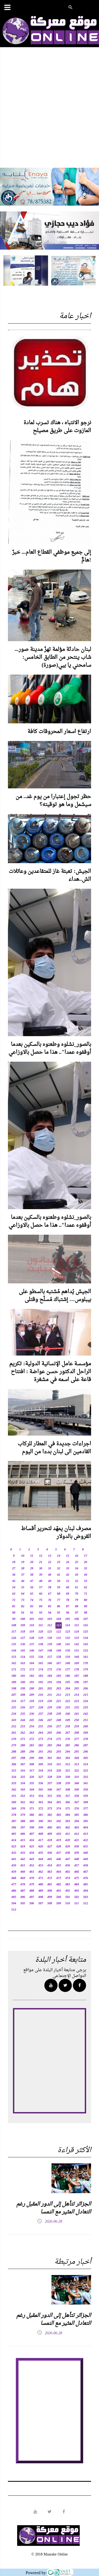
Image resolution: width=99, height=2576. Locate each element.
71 (85, 1594)
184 (49, 1676)
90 (13, 1613)
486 (13, 1891)
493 (76, 1891)
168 (67, 1663)
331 (76, 1777)
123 (67, 1632)
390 (40, 1821)
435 (40, 1853)
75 (40, 1600)
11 (31, 1556)
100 (22, 1619)
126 (13, 1638)
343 (22, 1790)
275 (58, 1739)
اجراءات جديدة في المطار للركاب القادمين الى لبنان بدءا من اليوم (54, 1448)
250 (76, 1720)
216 (13, 1701)
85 (49, 1606)
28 (22, 1568)
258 (67, 1726)
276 (67, 1739)
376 (76, 1809)
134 (85, 1638)
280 (22, 1745)
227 (31, 1707)
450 (13, 1865)
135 (13, 1644)
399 (40, 1828)
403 (76, 1828)
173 (31, 1670)
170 (85, 1663)
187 (76, 1676)
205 (76, 1689)
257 (58, 1726)
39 (40, 1575)
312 (67, 1764)
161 (85, 1657)
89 (85, 1606)
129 (40, 1638)
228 (40, 1707)
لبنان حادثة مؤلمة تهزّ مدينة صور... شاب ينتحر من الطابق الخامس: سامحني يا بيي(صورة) (53, 657)
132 (67, 1638)
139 (49, 1644)
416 (31, 1840)
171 (13, 1670)
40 (49, 1575)
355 (49, 1796)
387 (13, 1821)
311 (58, 1764)
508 (49, 1903)
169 (76, 1663)
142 (76, 1644)
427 (49, 1847)
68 (58, 1594)
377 (85, 1809)
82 (22, 1606)
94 (49, 1613)
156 (40, 1657)
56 (31, 1587)
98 (85, 1613)
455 (58, 1865)
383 (58, 1815)
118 (22, 1632)
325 (22, 1777)
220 (49, 1701)
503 (85, 1897)
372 (40, 1809)
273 (40, 1739)
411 (67, 1834)
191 (31, 1682)
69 (67, 1594)
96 (67, 1613)
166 (49, 1663)
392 (58, 1821)
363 (40, 1802)
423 (13, 1847)
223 (76, 1701)
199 (22, 1689)
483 (67, 1884)
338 (58, 1783)
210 (40, 1695)
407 (31, 1834)
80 (85, 1600)
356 (58, 1796)
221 (58, 1701)
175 (49, 1670)
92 (31, 1613)
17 (85, 1556)
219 (40, 1701)
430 (76, 1847)
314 (85, 1764)
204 (67, 1689)
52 (76, 1581)
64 (22, 1594)
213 (67, 1695)
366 (67, 1802)
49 (49, 1581)
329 (58, 1777)
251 (85, 1720)
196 (76, 1682)
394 (76, 1821)
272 (31, 1739)
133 (76, 1638)
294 (67, 1752)
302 (58, 1758)
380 (31, 1815)
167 (58, 1663)
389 (31, 1821)
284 (58, 1745)
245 (31, 1720)
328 (49, 1777)
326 (31, 1777)
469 (22, 1878)
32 (58, 1568)
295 (76, 1752)
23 (58, 1562)
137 (31, 1644)
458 (85, 1865)
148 (49, 1651)
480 (40, 1884)
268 (76, 1733)
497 (31, 1897)
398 (31, 1828)
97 (76, 1613)
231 (67, 1707)
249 (67, 1720)
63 (13, 1594)
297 (13, 1758)
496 (22, 1897)
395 (85, 1821)
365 (58, 1802)
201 (40, 1689)
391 (49, 1821)
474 (67, 1878)
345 (40, 1790)
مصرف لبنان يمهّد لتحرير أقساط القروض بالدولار (56, 1533)
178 (76, 1670)
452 (31, 1865)
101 (31, 1619)
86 (58, 1606)
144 (13, 1651)
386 (85, 1815)
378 (13, 1815)
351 (13, 1796)
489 (40, 1891)
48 (40, 1581)
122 (58, 1632)
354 (40, 1796)
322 (76, 1771)
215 (85, 1695)
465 (67, 1872)
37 (22, 1575)
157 (49, 1657)
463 (49, 1872)
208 (22, 1695)
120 (40, 1632)
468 (13, 1878)
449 (85, 1859)
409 (49, 1834)
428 (58, 1847)
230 (58, 1707)
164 (31, 1663)
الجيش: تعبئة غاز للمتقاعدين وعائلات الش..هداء (50, 875)
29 (31, 1568)
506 (31, 1903)
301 (49, 1758)
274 (49, 1739)
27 (13, 1568)
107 (85, 1619)
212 (58, 1695)
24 (67, 1562)
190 (22, 1682)
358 (76, 1796)
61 (76, 1587)
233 (85, 1707)
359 (85, 1796)
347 (58, 1790)
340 (76, 1783)
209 (31, 1695)
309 (40, 1764)
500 (58, 1897)
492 (67, 1891)
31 (49, 1568)
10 (22, 1556)
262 (22, 1733)
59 (58, 1587)
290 (31, 1752)
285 (67, 1745)
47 (31, 1581)
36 (13, 1575)
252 (13, 1726)
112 (49, 1625)
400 (49, 1828)
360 (13, 1802)
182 (31, 1676)
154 (22, 1657)
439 (76, 1853)
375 (67, 1809)
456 (67, 1865)
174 (40, 1670)
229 (49, 1707)
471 (40, 1878)
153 (13, 1657)
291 (40, 1752)
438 (67, 1853)
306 (13, 1764)
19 (22, 1562)
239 (58, 1714)
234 (13, 1714)
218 (31, 1701)
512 (85, 1903)
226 (22, 1707)
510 (67, 1903)
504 (13, 1903)
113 (58, 1625)
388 (22, 1821)
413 (85, 1834)
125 (85, 1632)
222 (67, 1701)
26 (85, 1562)
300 (40, 1758)
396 (13, 1828)
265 (49, 1733)
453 (40, 1865)
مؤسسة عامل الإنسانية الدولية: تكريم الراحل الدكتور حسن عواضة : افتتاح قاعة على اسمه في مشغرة (50, 1372)
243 (13, 1720)
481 (49, 1884)
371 (31, 1809)
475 (76, 1878)
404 (85, 1828)
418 (49, 1840)
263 (31, 1733)
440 (85, 1853)
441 (13, 1859)
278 (85, 1739)
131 (58, 1638)
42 (67, 1575)
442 (22, 1859)
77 (58, 1600)
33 (67, 1568)
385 (76, 1815)
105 (67, 1619)
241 (76, 1714)
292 (49, 1752)
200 (31, 1689)
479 (31, 1884)
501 (67, 1897)
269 (85, 1733)
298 (22, 1758)
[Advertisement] (49, 112)
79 (76, 1600)
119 (31, 1632)
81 (13, 1606)
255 (40, 1726)
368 (85, 1802)
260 (85, 1726)
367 (76, 1802)
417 (40, 1840)
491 (58, 1891)
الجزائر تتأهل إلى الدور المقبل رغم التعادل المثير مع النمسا (53, 2208)
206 (85, 1689)
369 (13, 1809)
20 (31, 1562)
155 (31, 1657)
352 (22, 1796)
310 (49, 1764)
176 (58, 1670)
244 (22, 1720)
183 (40, 1676)
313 (76, 1764)
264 (40, 1733)
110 (31, 1625)
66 (40, 1594)
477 (13, 1884)
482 (58, 1884)
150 (67, 1651)
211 (49, 1695)
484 (76, 1884)
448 (76, 1859)
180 (13, 1676)
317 (31, 1771)
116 (85, 1625)
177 (67, 1670)
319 (49, 1771)
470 (31, 1878)
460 (22, 1872)
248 (58, 1720)
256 (49, 1726)
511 (76, 1903)
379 (22, 1815)
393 (67, 1821)
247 (49, 1720)
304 (76, 1758)
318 (40, 1771)
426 (40, 1847)
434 (31, 1853)
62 (85, 1587)
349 (76, 1790)
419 (58, 1840)
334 (22, 1783)
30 (40, 1568)
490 (49, 1891)
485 (85, 1884)
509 (58, 1903)
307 (22, 1764)
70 (76, 1594)
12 (40, 1556)
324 (13, 1777)
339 (67, 1783)
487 (22, 1891)
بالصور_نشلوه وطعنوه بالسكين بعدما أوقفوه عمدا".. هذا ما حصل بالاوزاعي (49, 1048)
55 (22, 1587)
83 (31, 1606)
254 (31, 1726)
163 (22, 1663)
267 (67, 1733)
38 (31, 1575)
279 (13, 1745)
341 (85, 1783)
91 (22, 1613)
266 (58, 1733)
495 (13, 1897)
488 (31, 1891)
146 (31, 1651)
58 (49, 1587)
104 (58, 1619)
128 (31, 1638)
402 (67, 1828)
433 (22, 1853)
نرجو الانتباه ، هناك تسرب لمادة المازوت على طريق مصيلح (57, 427)
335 (31, 1783)
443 (31, 1859)
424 (22, 1847)
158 (58, 1657)
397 (22, 1828)
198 (13, 1689)
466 (76, 1872)
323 (85, 1771)
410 (58, 1834)
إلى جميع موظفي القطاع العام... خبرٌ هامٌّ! (51, 556)
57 (40, 1587)
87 (67, 1606)
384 (67, 1815)
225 (13, 1707)
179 (85, 1670)
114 (67, 1625)
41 (58, 1575)
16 (76, 1556)
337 (49, 1783)
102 (40, 1619)
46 (22, 1581)
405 (13, 1834)
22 (49, 1562)
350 (85, 1790)
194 (58, 1682)
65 (31, 1594)
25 (76, 1562)
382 (49, 1815)
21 (40, 1562)
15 (67, 1556)
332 (85, 1777)
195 (67, 1682)
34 (76, 1568)
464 (58, 1872)
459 (13, 1872)
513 (13, 1910)
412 (76, 1834)
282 (40, 1745)
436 (49, 1853)
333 (13, 1783)
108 (13, 1625)
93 (40, 1613)
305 (85, 1758)
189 (13, 1682)
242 (85, 1714)
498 (40, 1897)
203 (58, 1689)
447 (67, 1859)
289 (22, 1752)
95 (58, 1613)
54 (13, 1587)
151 (76, 1651)
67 (49, 1594)
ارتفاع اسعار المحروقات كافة (59, 732)
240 (67, 1714)
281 (31, 1745)
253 (22, 1726)
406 (22, 1834)
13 (49, 1556)
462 (40, 1872)
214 (76, 1695)
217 (22, 1701)
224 (85, 1701)
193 (49, 1682)
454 (49, 1865)
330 (67, 1777)
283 (49, 1745)
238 (49, 1714)
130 (49, 1638)
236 (31, 1714)
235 (22, 1714)
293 (58, 1752)
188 (85, 1676)
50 (58, 1581)
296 (85, 1752)
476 (85, 1878)
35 (85, 1568)
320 (58, 1771)
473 (58, 1878)
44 (85, 1575)
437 (58, 1853)
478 (22, 1884)
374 (58, 1809)
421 (76, 1840)
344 (31, 1790)
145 (22, 1651)
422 (85, 1840)
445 (49, 1859)
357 (67, 1796)
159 (67, 1657)
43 (76, 1575)
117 (13, 1632)
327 (40, 1777)
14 (58, 1556)
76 (49, 1600)
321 (67, 1771)
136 (22, 1644)
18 (13, 1562)
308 (31, 1764)
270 (13, 1739)
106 (76, 1619)
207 (13, 1695)
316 (22, 1771)
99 (13, 1619)
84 (40, 1606)
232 (76, 1707)
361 (22, 1802)
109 (22, 1625)
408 (40, 1834)
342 (13, 1790)
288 (13, 1752)
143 (85, 1644)
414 (13, 1840)
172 (22, 1670)
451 (22, 1865)
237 (40, 1714)
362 (31, 1802)
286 (76, 1745)
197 (85, 1682)
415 (22, 1840)
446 (58, 1859)
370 (22, 1809)
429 (67, 1847)
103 (49, 1619)
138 (40, 1644)
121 (49, 1632)
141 (67, 1644)
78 (67, 1600)
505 (22, 1903)
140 (58, 1644)
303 (67, 1758)
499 (49, 1897)
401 (58, 1828)
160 (76, 1657)
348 (67, 1790)
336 (40, 1783)
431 (85, 1847)
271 (22, 1739)
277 (76, 1739)
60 (67, 1587)
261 (13, 1733)
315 (13, 1771)
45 (13, 1581)
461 (31, 1872)
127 (22, 1638)
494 (85, 1891)
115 (76, 1625)
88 (76, 1606)
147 (40, 1651)
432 (13, 1853)
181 (22, 1676)
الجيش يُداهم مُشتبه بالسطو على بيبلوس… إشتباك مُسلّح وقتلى (55, 1296)
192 (40, 1682)
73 (22, 1600)
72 (13, 1600)
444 (40, 1859)
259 (76, 1726)
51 (67, 1581)
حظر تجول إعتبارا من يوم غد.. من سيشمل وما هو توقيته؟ (53, 801)
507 (40, 1903)
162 (13, 1663)
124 (76, 1632)
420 (67, 1840)
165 (40, 1663)
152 (85, 1651)
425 (31, 1847)
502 (76, 1897)
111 (41, 1625)
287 (85, 1745)
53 (85, 1581)
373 (49, 1809)
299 (31, 1758)
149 (58, 1651)
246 (40, 1720)
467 (85, 1872)
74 (31, 1600)
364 (49, 1802)
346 (49, 1790)
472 (49, 1878)
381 (40, 1815)
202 (49, 1689)
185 (58, 1676)
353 (31, 1796)
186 (67, 1676)
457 (76, 1865)
